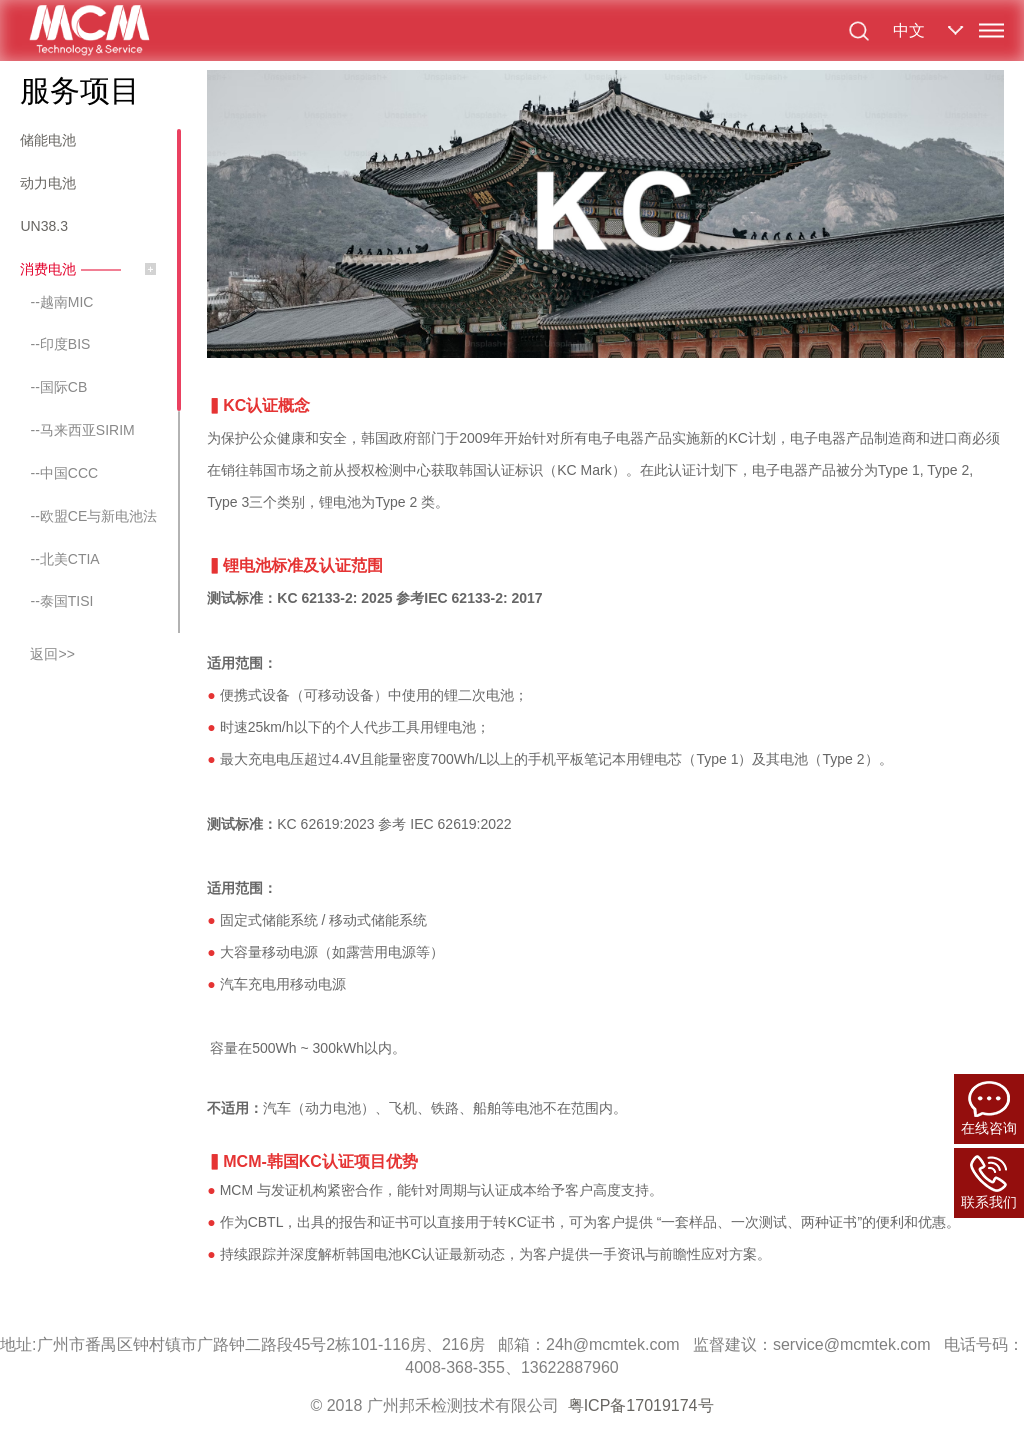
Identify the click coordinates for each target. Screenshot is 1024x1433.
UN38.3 (43, 226)
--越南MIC (61, 302)
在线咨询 (989, 1108)
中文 (909, 30)
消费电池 (48, 269)
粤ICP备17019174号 (641, 1405)
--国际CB (58, 387)
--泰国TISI (61, 601)
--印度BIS (60, 344)
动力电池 (48, 183)
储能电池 (48, 140)
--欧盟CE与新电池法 (93, 516)
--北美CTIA (64, 559)
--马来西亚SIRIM (82, 430)
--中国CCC (64, 473)
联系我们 (989, 1182)
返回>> (52, 654)
